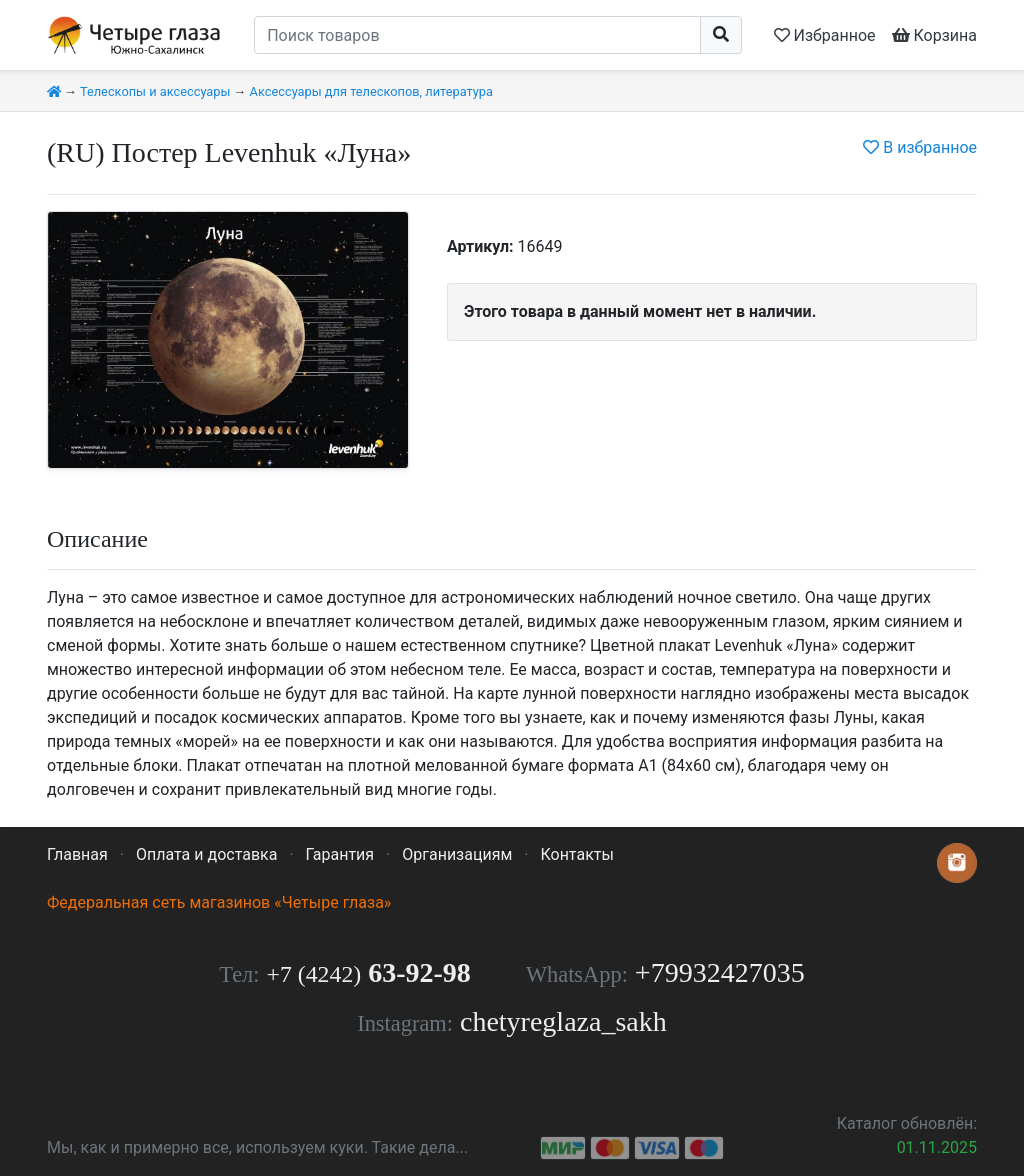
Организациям (457, 854)
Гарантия (340, 854)
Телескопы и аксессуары (155, 91)
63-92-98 (369, 972)
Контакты (576, 854)
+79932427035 (720, 972)
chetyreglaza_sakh (563, 1021)
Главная (77, 854)
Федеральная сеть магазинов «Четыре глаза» (219, 902)
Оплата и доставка (206, 854)
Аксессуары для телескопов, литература (371, 91)
